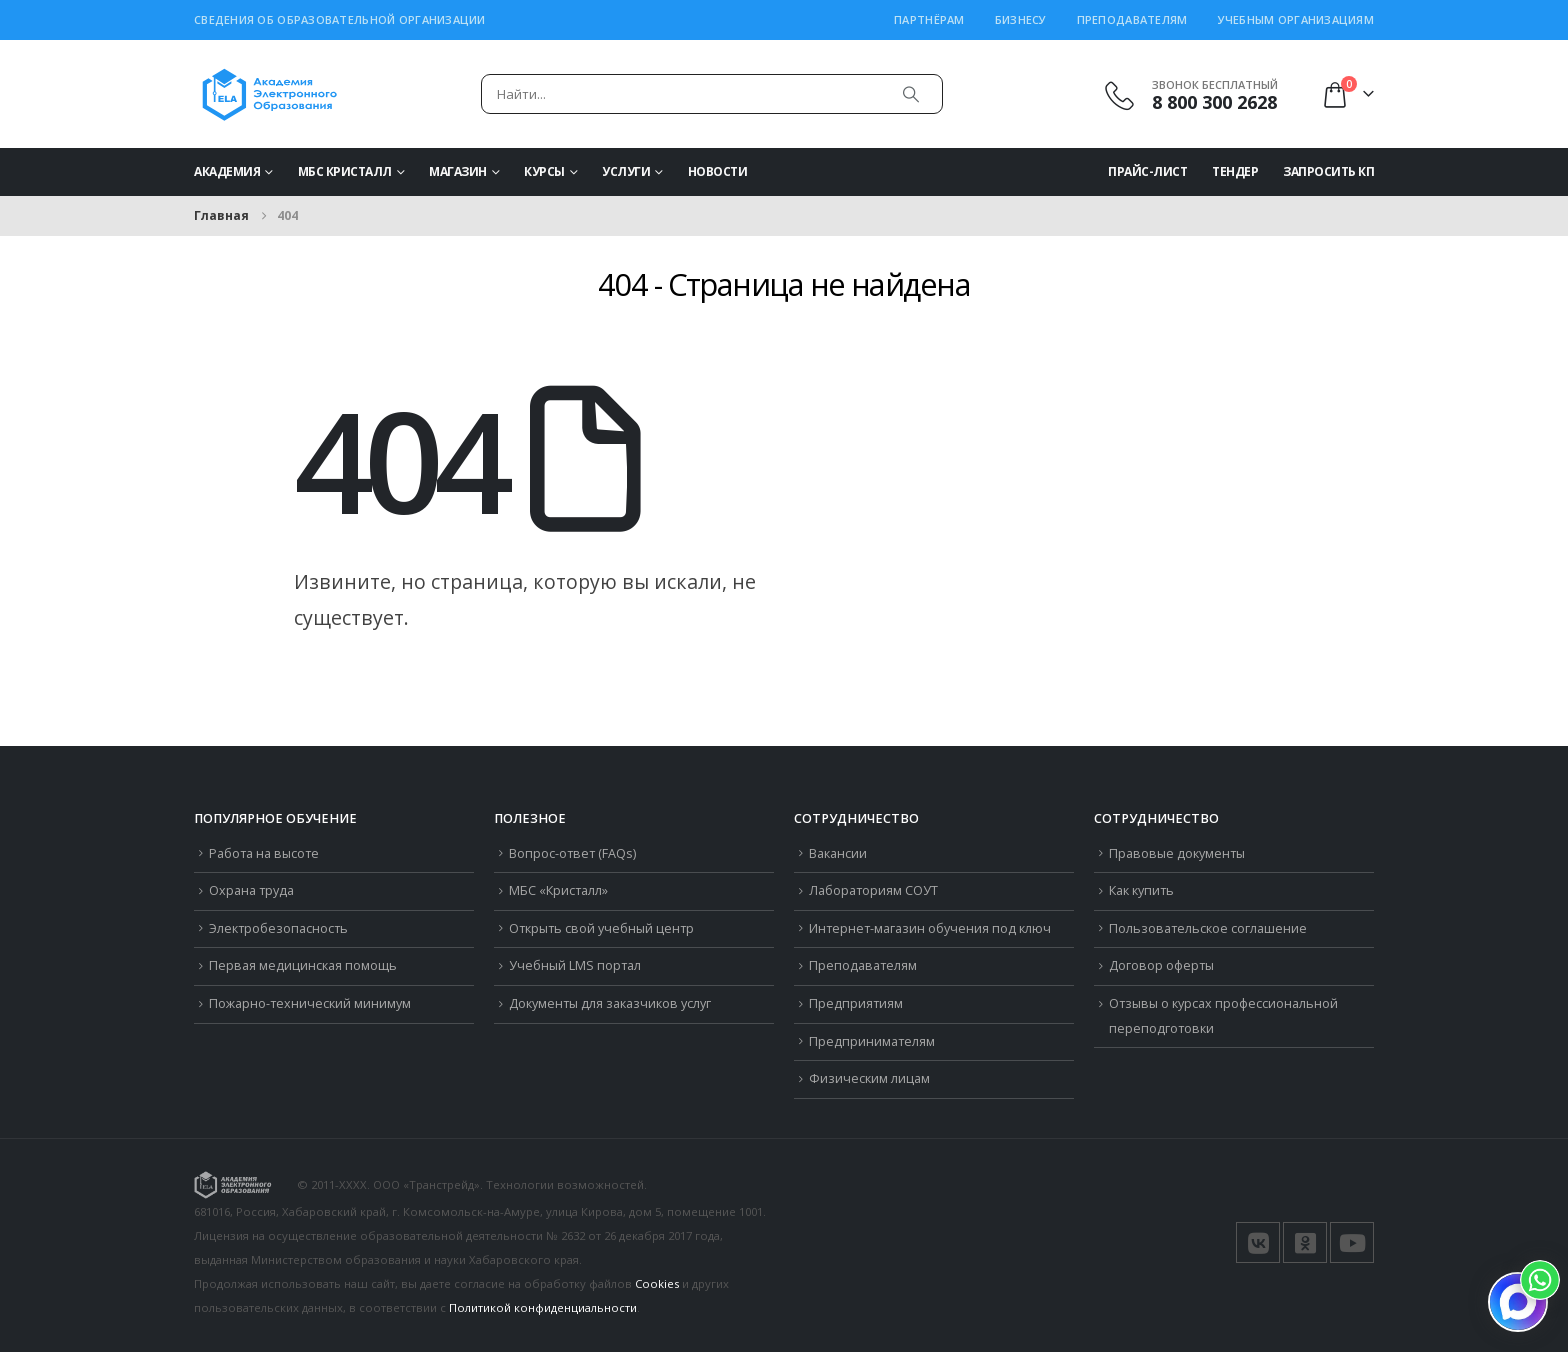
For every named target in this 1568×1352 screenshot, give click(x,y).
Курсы (544, 171)
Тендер (1235, 171)
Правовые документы (1177, 853)
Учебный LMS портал (575, 965)
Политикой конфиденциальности (543, 1307)
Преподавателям (1132, 19)
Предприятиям (856, 1003)
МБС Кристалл (345, 171)
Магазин (458, 171)
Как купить (1141, 890)
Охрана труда (251, 890)
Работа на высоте (264, 853)
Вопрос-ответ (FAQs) (572, 853)
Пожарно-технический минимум (310, 1003)
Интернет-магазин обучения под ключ (930, 928)
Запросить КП (1328, 171)
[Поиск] (911, 94)
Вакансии (838, 853)
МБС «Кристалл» (558, 890)
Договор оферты (1161, 965)
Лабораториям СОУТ (873, 890)
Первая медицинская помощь (303, 965)
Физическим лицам (869, 1078)
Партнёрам (929, 19)
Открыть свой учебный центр (601, 928)
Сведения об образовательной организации (340, 19)
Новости (718, 171)
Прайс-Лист (1147, 171)
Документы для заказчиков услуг (610, 1003)
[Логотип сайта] (269, 94)
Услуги (626, 171)
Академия (227, 171)
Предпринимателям (872, 1041)
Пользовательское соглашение (1208, 928)
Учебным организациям (1296, 19)
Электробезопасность (278, 928)
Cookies (657, 1283)
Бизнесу (1021, 19)
